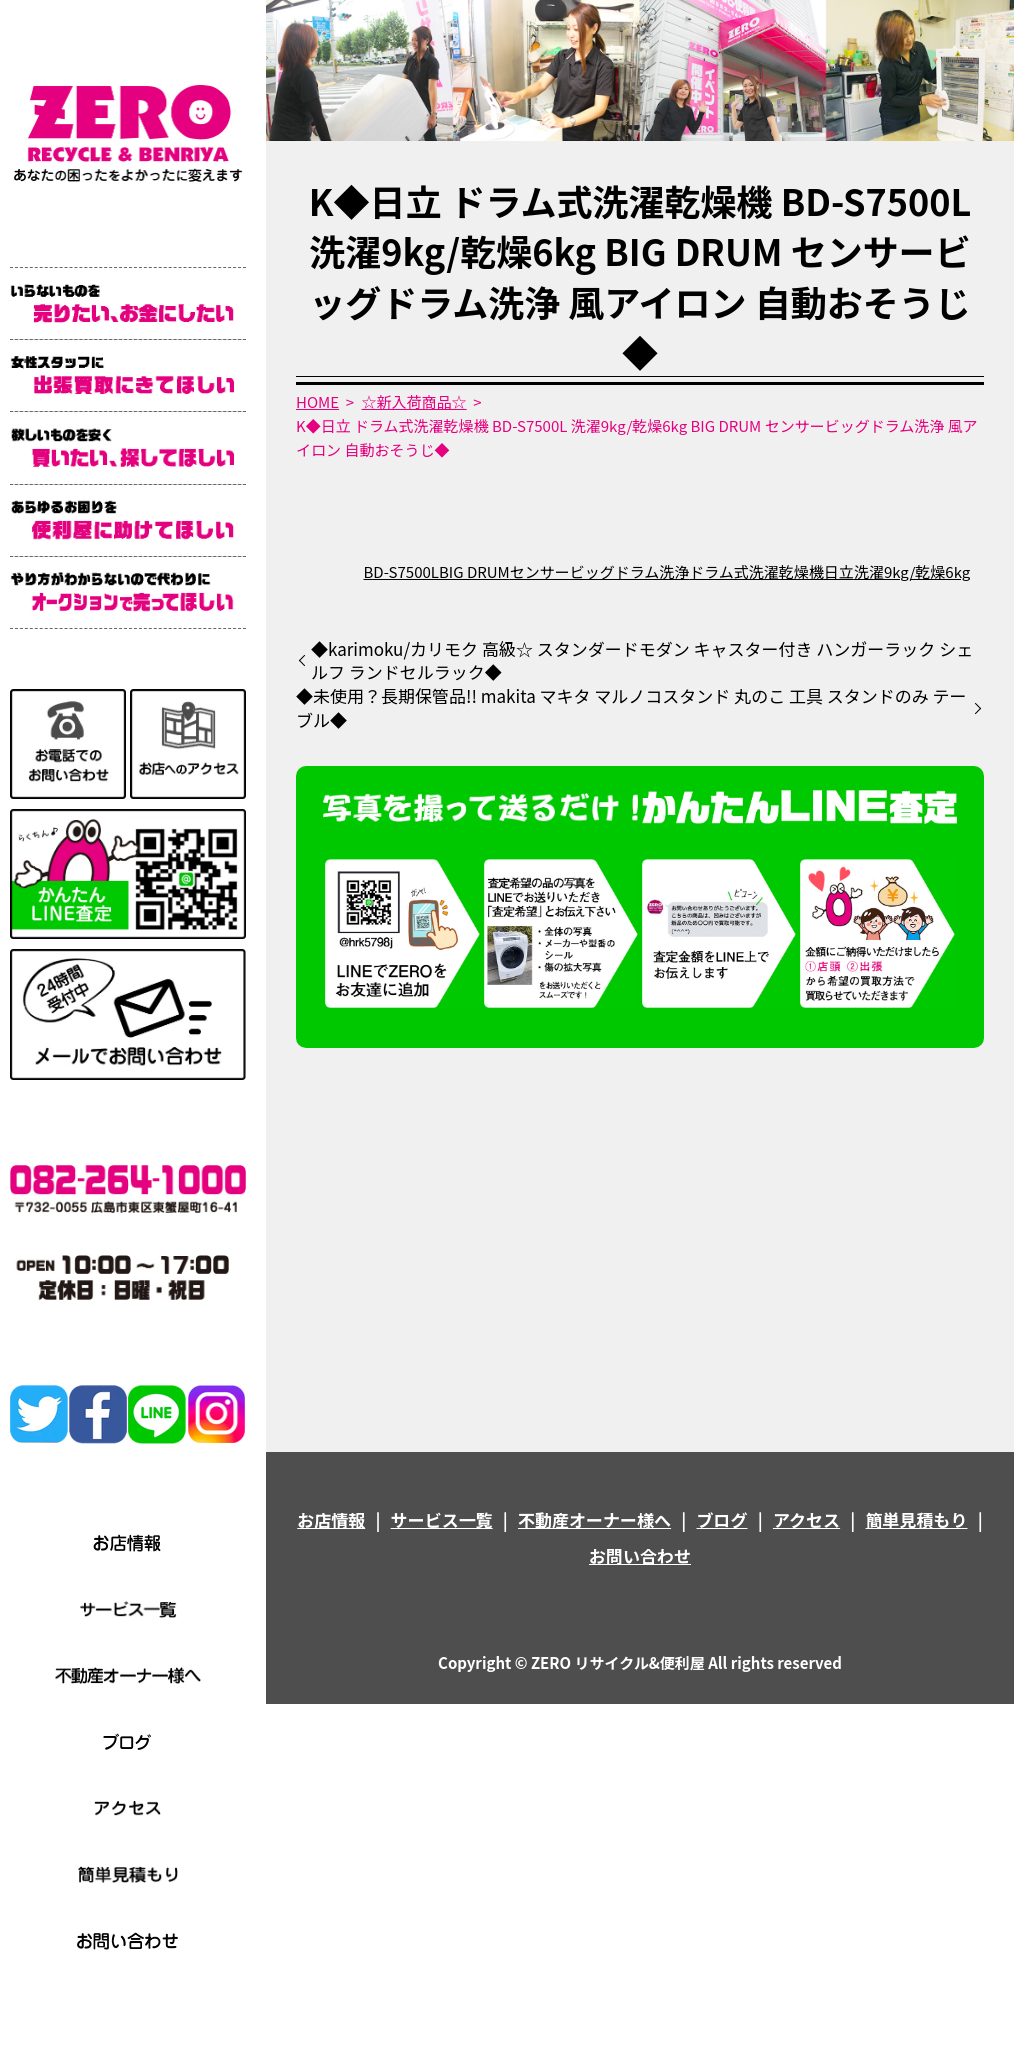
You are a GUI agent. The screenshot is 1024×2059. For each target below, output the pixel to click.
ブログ (722, 1519)
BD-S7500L (401, 571)
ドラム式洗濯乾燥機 (756, 571)
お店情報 (331, 1519)
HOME (317, 401)
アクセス (806, 1519)
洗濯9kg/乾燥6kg (912, 571)
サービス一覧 (442, 1519)
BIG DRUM (474, 571)
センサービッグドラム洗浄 (600, 571)
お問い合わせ (640, 1555)
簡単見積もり (917, 1519)
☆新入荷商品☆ (414, 401)
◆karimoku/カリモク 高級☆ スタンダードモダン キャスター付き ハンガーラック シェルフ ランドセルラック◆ (642, 661)
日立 (839, 571)
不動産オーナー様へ (594, 1519)
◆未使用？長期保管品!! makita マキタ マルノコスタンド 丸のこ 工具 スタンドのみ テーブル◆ (631, 708)
